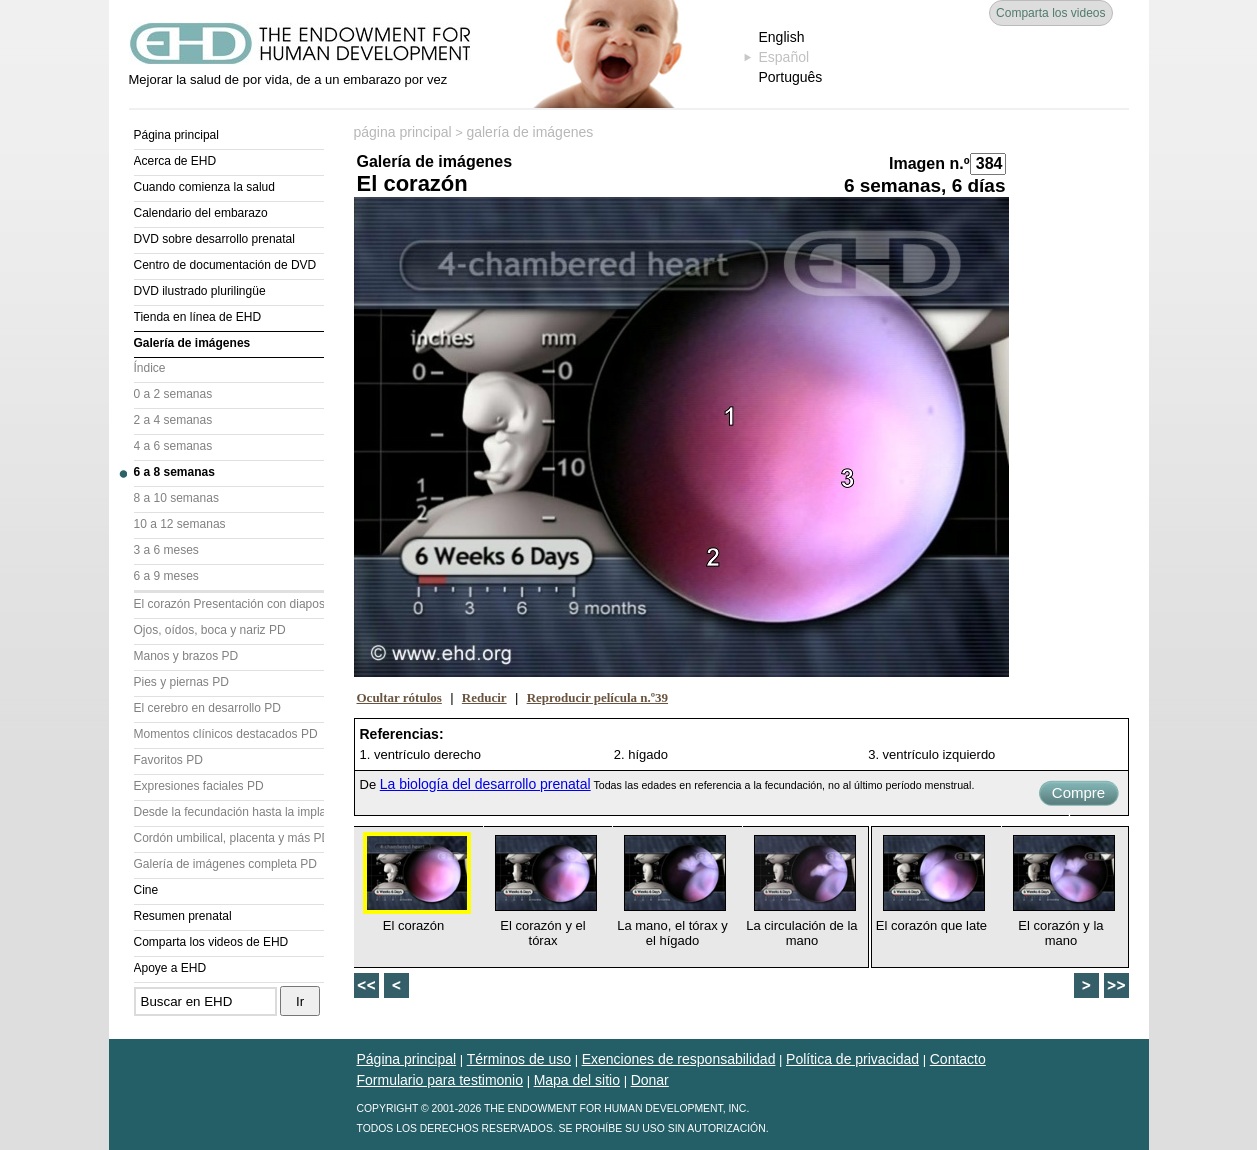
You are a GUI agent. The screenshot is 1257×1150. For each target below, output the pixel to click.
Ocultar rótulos (399, 697)
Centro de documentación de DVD (225, 265)
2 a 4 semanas (173, 420)
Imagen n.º (929, 163)
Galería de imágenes (192, 343)
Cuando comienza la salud (204, 187)
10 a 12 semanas (180, 524)
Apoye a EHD (170, 968)
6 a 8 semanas (174, 472)
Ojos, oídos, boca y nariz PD (210, 630)
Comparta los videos (1050, 13)
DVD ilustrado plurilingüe (200, 291)
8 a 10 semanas (176, 498)
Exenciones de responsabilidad (679, 1059)
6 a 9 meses (166, 576)
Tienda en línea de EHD (198, 317)
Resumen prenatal (183, 916)
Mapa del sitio (577, 1080)
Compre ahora (1078, 795)
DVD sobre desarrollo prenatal (214, 239)
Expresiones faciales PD (199, 786)
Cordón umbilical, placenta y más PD (229, 838)
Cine (146, 890)
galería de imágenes (529, 132)
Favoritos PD (168, 760)
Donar (650, 1080)
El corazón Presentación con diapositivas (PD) (229, 604)
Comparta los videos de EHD (211, 942)
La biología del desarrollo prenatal (485, 784)
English (782, 37)
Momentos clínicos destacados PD (226, 734)
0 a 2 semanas (173, 394)
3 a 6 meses (166, 550)
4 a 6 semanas (173, 446)
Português (791, 77)
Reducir (484, 697)
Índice (150, 368)
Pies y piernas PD (181, 682)
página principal (403, 132)
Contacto (958, 1059)
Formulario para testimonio (440, 1080)
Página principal (176, 135)
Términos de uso (519, 1059)
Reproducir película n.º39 (597, 697)
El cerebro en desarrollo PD (207, 708)
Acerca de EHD (175, 161)
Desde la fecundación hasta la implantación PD (229, 812)
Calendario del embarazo (201, 213)
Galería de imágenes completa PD (225, 864)
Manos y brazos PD (186, 656)
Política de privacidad (852, 1059)
